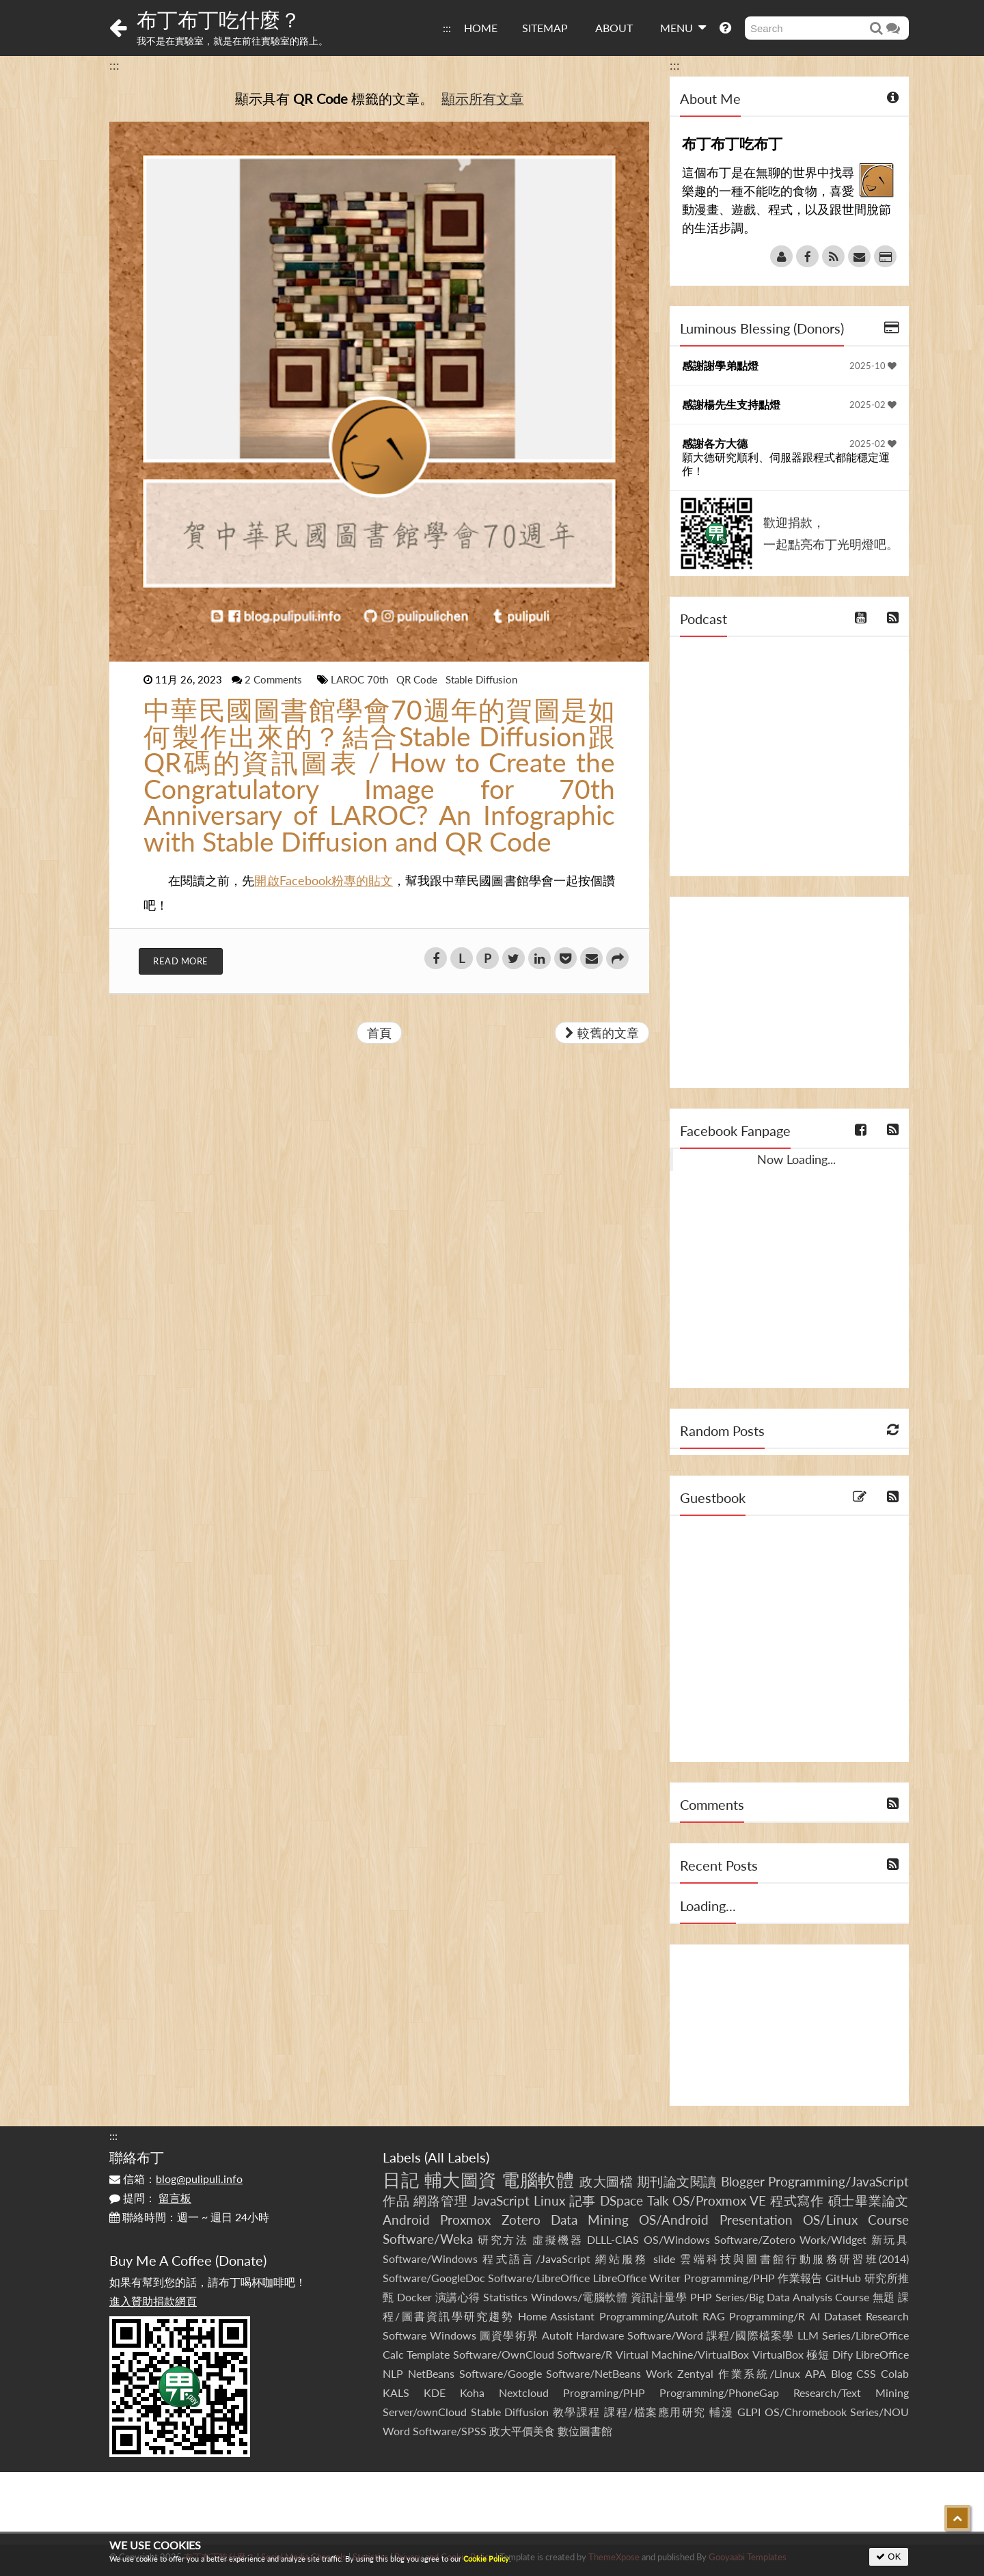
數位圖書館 (585, 2430)
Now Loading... (796, 1159)
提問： (150, 2197)
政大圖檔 (606, 2181)
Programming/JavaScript (838, 2181)
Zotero (521, 2219)
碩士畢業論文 (869, 2200)
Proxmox (465, 2219)
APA (815, 2373)
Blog (841, 2373)
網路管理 (440, 2200)
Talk (658, 2200)
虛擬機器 (557, 2239)
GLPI (749, 2411)
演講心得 (457, 2296)
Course (888, 2219)
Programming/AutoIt (648, 2315)
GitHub (843, 2277)
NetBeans (431, 2373)
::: (447, 27)
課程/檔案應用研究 (655, 2411)
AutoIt (557, 2335)
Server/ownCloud (425, 2411)
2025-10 (873, 365)
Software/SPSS (450, 2430)
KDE (435, 2392)
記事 (583, 2200)
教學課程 (577, 2411)
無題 (884, 2296)
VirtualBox (778, 2354)
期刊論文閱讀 (677, 2181)
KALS (396, 2392)
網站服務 (621, 2258)
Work (659, 2373)
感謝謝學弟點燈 (720, 365)
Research (887, 2315)
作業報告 (800, 2277)
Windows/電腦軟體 (579, 2296)
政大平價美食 (522, 2430)
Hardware (600, 2335)
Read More (180, 960)
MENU (683, 27)
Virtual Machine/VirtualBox (682, 2354)
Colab (895, 2373)
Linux (549, 2200)
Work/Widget (833, 2239)
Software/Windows (430, 2258)
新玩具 (890, 2239)
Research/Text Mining (851, 2392)
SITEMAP (545, 27)
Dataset (843, 2315)
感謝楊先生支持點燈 (731, 404)
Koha (472, 2392)
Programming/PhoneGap (719, 2392)
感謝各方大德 (715, 443)
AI (815, 2315)
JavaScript (501, 2200)
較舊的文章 (602, 1032)
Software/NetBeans (593, 2373)
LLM (808, 2335)
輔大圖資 (460, 2179)
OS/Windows (677, 2239)
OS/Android (674, 2219)
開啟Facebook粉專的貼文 (323, 880)
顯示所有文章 (482, 98)
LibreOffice (882, 2354)
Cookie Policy (486, 2558)
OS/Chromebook (806, 2411)
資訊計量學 (659, 2296)
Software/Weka (428, 2239)
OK (888, 2556)
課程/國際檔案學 (750, 2335)
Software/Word (665, 2335)
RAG (713, 2315)
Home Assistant (556, 2315)
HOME (480, 27)
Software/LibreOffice (539, 2277)
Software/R (584, 2354)
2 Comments (275, 679)
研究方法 (503, 2239)
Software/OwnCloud (503, 2354)
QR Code (418, 679)
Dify (842, 2354)
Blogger (743, 2181)
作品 (396, 2200)
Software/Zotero (754, 2239)
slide (664, 2258)
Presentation (756, 2219)
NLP (393, 2373)
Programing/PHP (604, 2392)
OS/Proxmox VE (719, 2200)
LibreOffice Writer (637, 2277)
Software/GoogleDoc (434, 2277)
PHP (701, 2296)
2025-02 (873, 404)
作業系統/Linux (759, 2373)
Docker (414, 2296)
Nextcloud (524, 2392)
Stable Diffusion (481, 679)
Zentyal (695, 2373)
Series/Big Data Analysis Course (792, 2296)
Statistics (505, 2296)
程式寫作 (797, 2200)
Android (406, 2219)
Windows (453, 2335)
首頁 (379, 1032)
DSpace (621, 2200)
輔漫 (721, 2411)
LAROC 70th (361, 679)
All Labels (457, 2157)
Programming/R (767, 2315)
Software (404, 2335)
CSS (866, 2373)
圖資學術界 (509, 2335)
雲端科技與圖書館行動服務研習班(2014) (794, 2258)
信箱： (176, 2178)
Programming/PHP (729, 2277)
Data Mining (590, 2219)
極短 (817, 2354)
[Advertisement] (789, 992)
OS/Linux (830, 2219)
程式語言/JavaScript (536, 2258)
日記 (401, 2179)
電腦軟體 (538, 2179)
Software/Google (500, 2373)
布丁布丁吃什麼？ (219, 19)
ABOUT (614, 27)
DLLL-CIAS (613, 2239)
